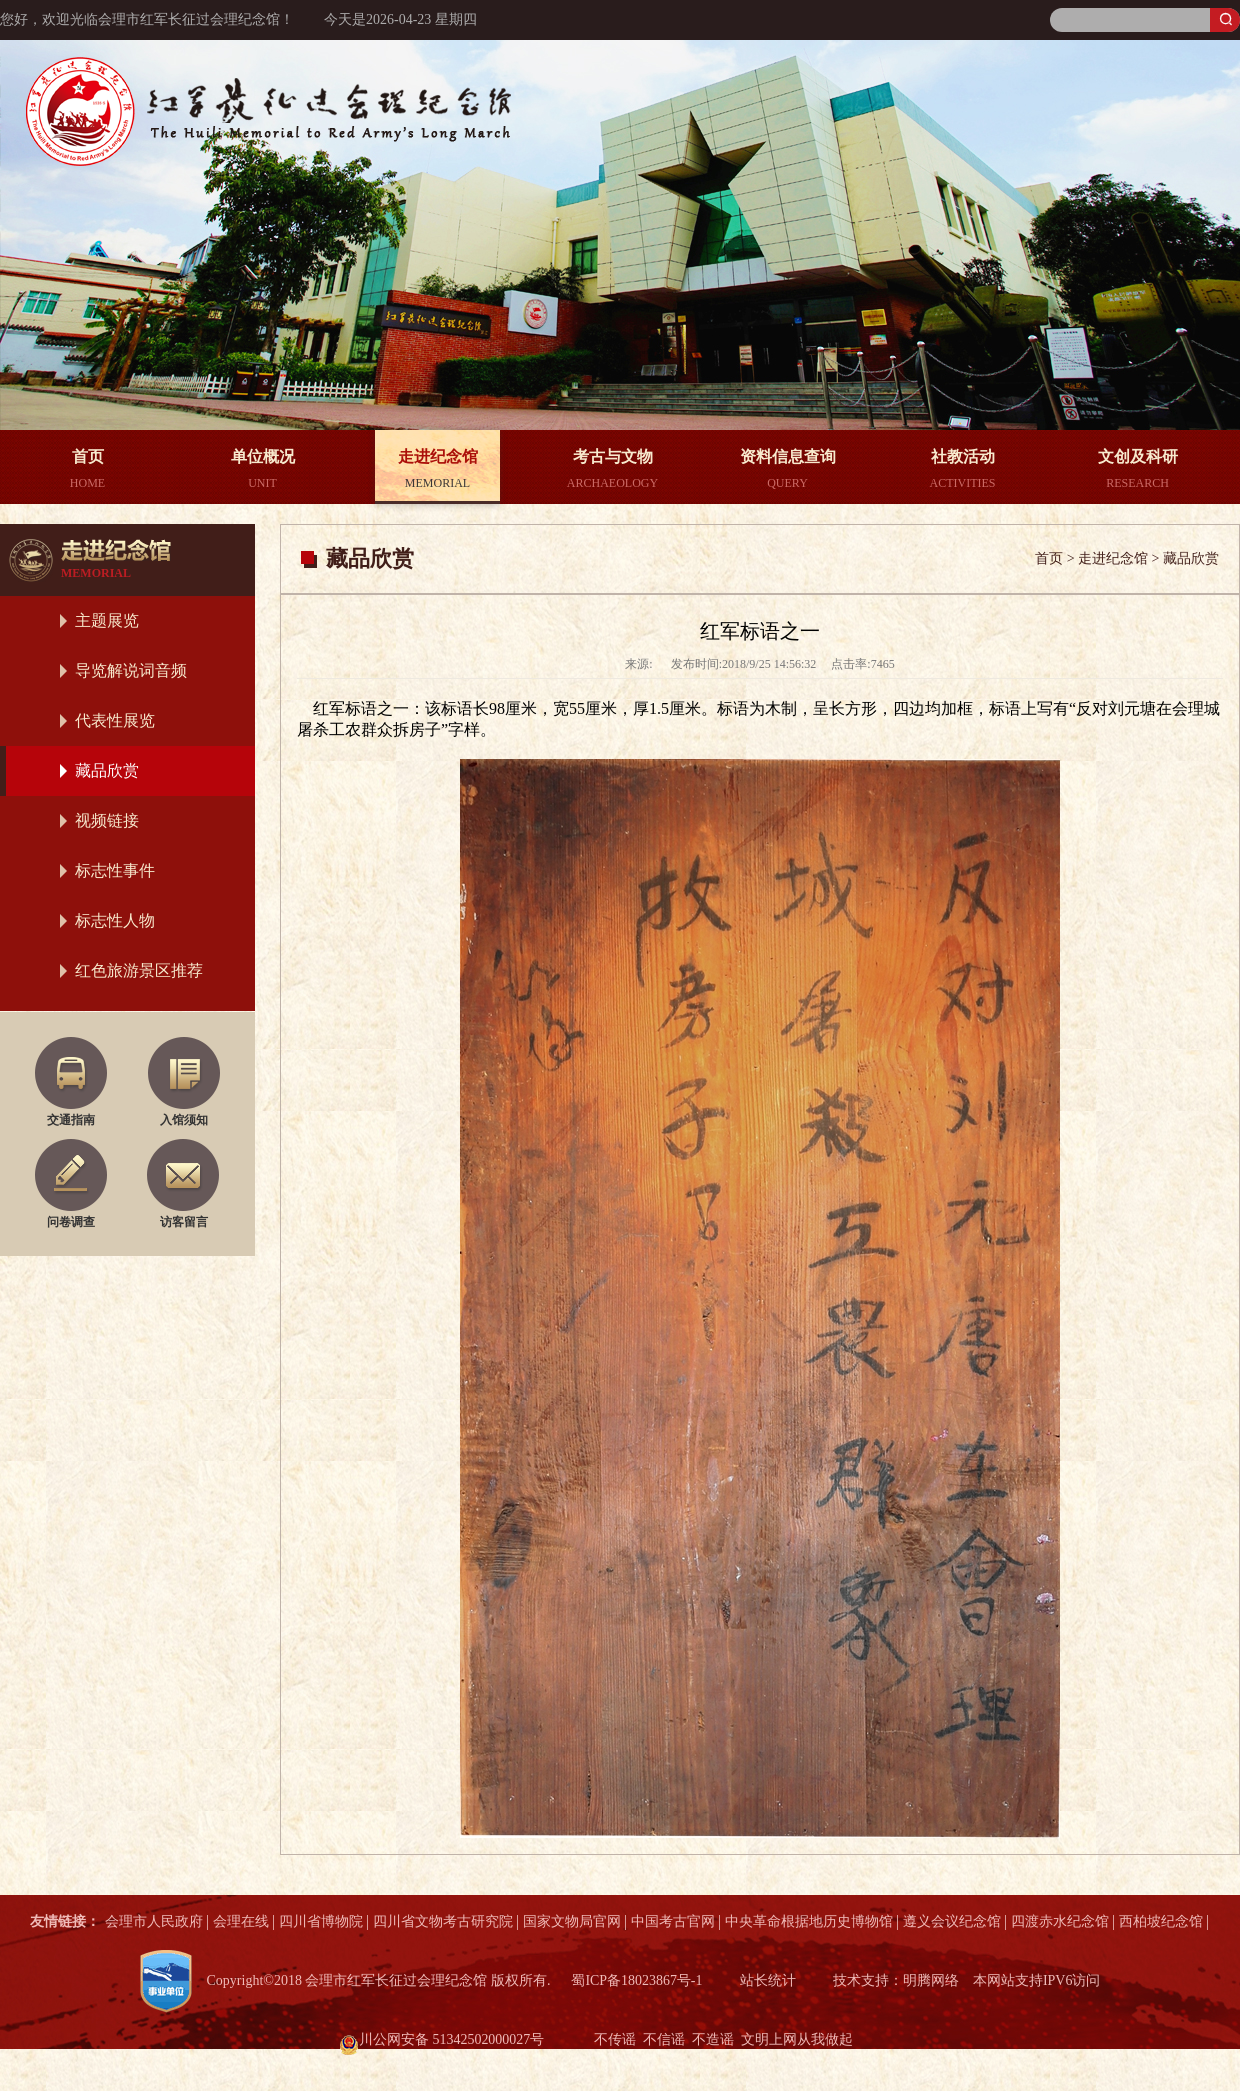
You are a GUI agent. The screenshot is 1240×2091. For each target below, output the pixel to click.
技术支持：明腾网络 (897, 1980)
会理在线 (241, 1921)
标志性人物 (115, 920)
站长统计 (768, 1980)
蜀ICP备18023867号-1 (635, 1980)
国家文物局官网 (572, 1921)
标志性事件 (115, 870)
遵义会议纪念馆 (952, 1921)
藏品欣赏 (107, 770)
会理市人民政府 (154, 1921)
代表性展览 (115, 720)
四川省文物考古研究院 (443, 1921)
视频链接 (107, 820)
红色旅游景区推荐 (139, 970)
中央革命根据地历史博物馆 (809, 1921)
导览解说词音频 (131, 670)
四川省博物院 (321, 1921)
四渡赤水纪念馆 (1060, 1921)
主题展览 (107, 620)
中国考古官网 (673, 1921)
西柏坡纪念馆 (1161, 1921)
